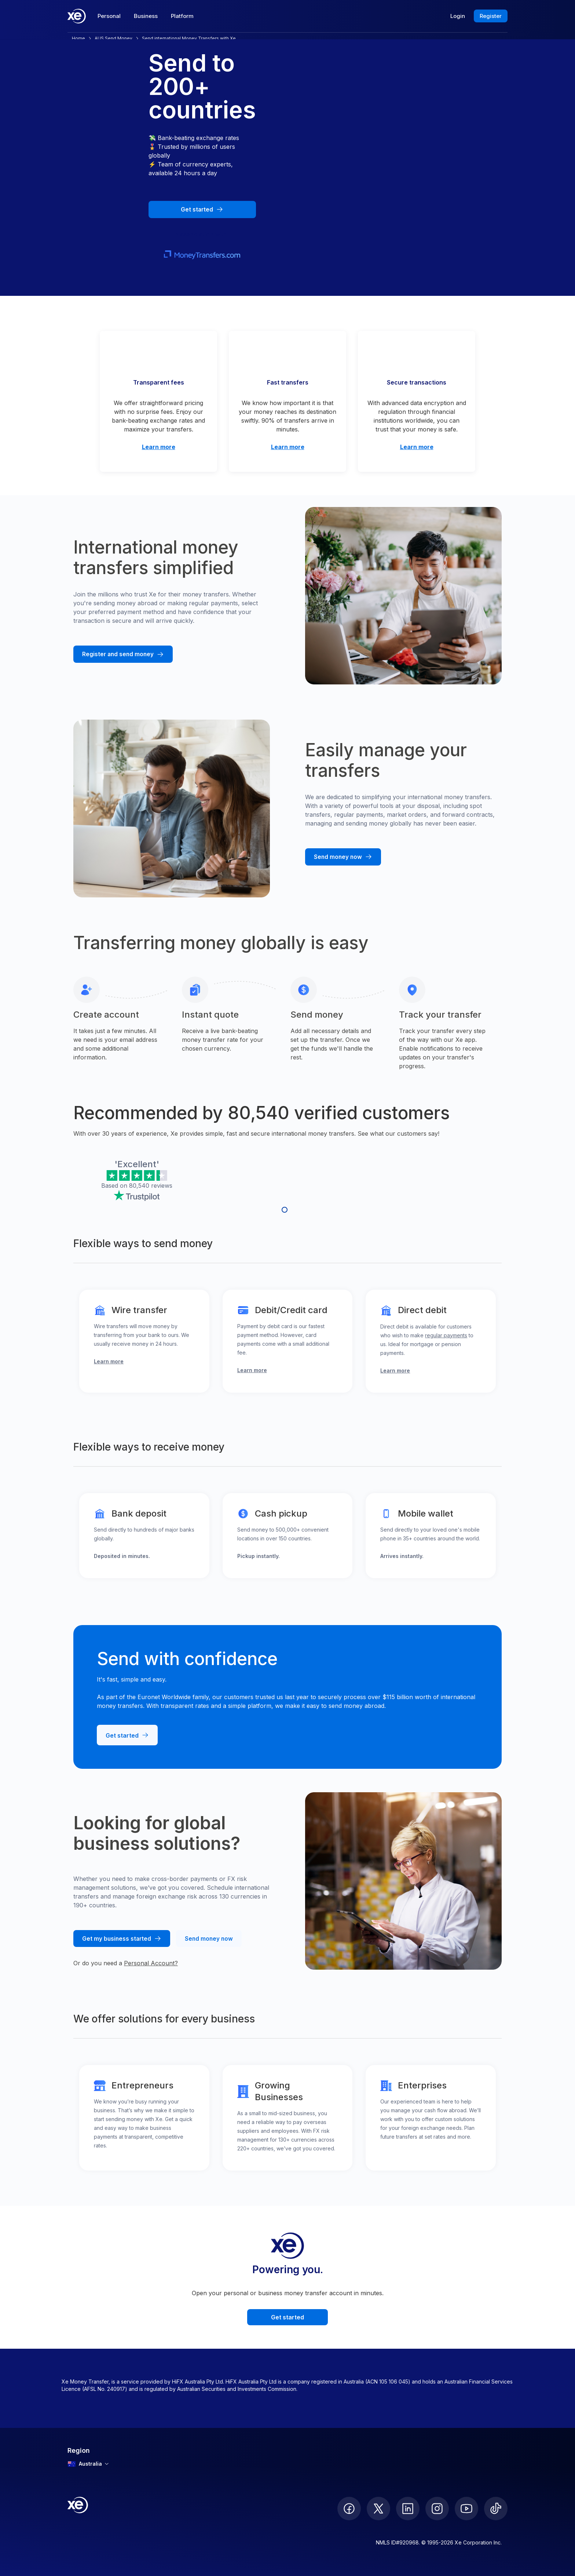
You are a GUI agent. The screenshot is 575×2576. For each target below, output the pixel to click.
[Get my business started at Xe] (121, 1938)
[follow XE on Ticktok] (496, 2508)
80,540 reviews (150, 1185)
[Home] (76, 16)
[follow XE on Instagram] (437, 2508)
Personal (109, 15)
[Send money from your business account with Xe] (209, 1938)
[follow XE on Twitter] (378, 2508)
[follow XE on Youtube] (466, 2508)
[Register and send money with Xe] (123, 654)
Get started (287, 2317)
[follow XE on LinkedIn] (408, 2508)
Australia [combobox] (88, 2464)
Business (146, 15)
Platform (182, 15)
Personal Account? (151, 1963)
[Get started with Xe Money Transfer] (202, 209)
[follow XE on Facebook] (349, 2508)
